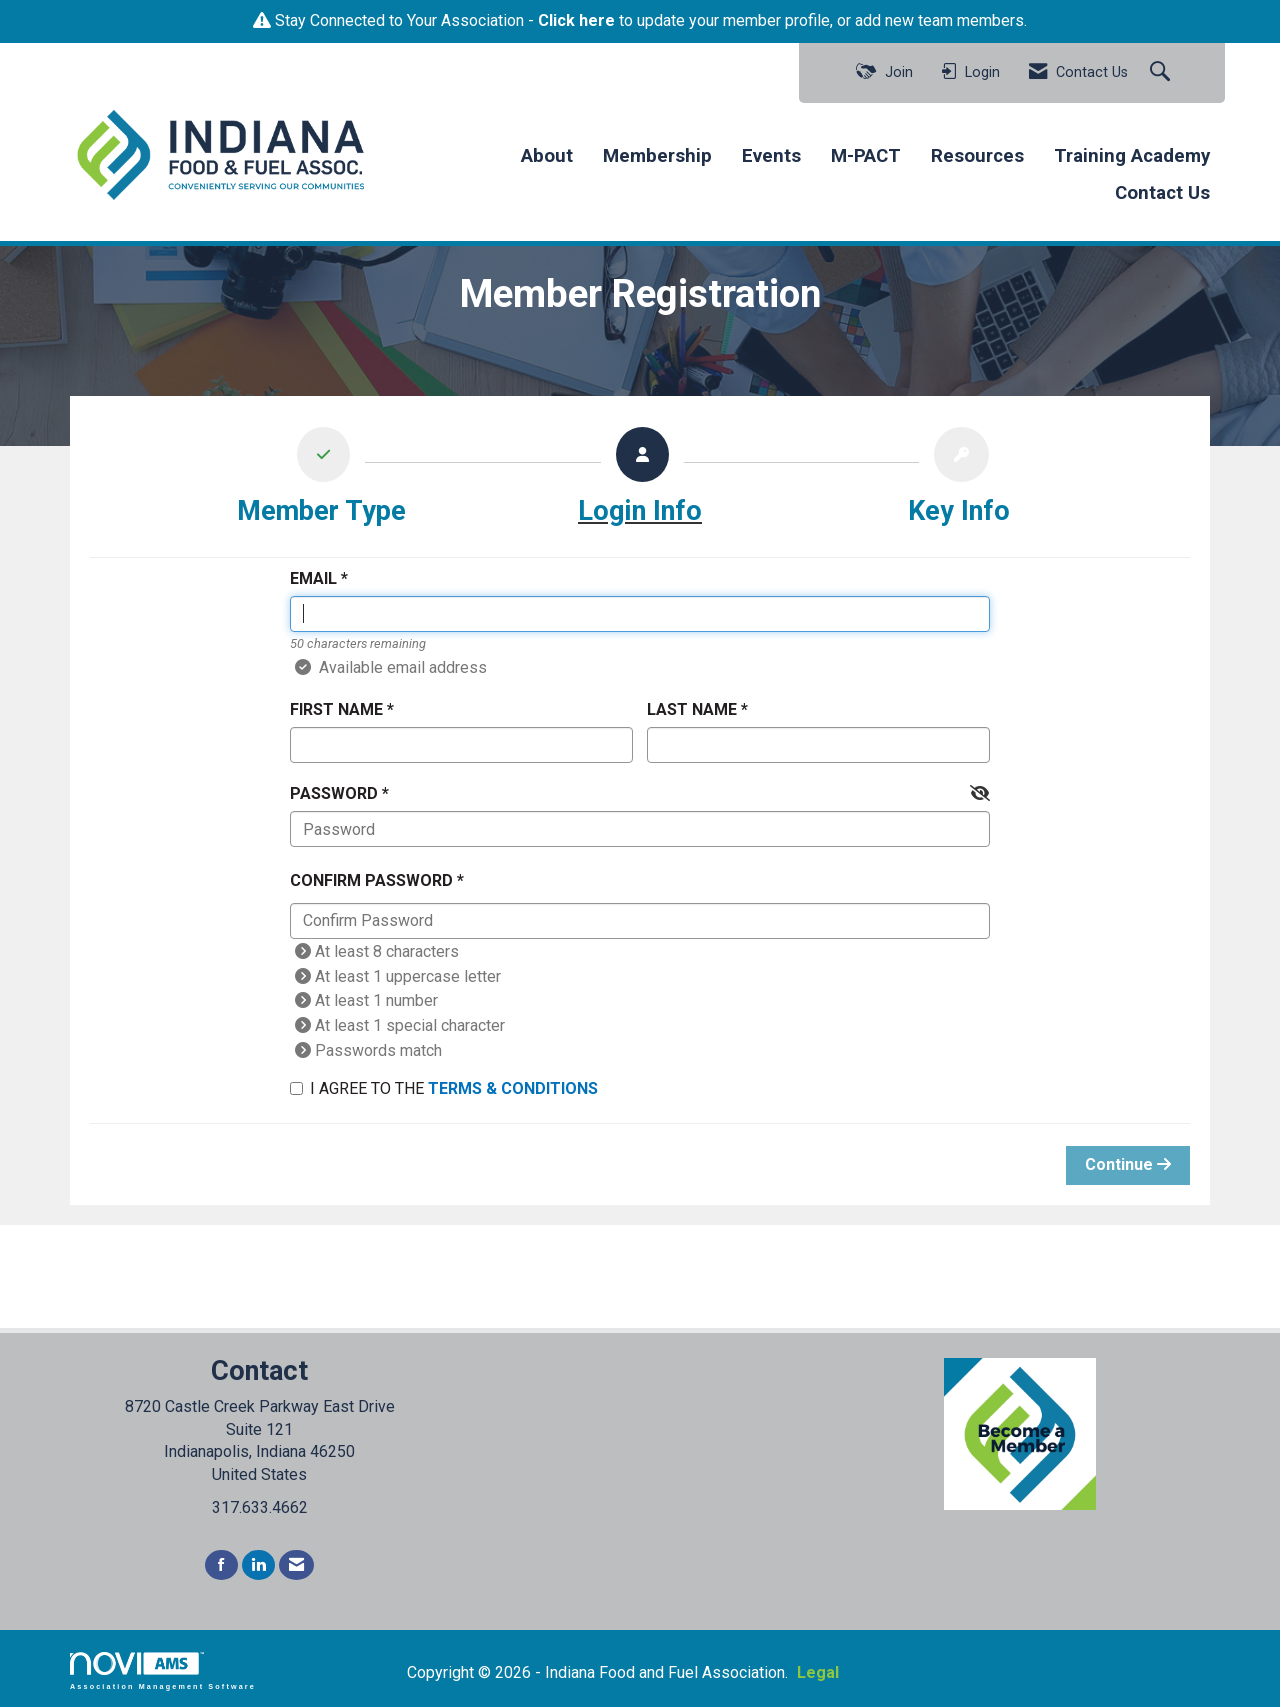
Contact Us (1162, 193)
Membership (657, 156)
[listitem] (321, 481)
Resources (977, 156)
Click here (576, 20)
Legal (818, 1672)
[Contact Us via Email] (296, 1565)
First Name (336, 709)
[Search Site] (1162, 73)
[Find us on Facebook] (221, 1565)
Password (334, 793)
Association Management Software (163, 1670)
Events (771, 156)
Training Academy (1132, 156)
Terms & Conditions (513, 1088)
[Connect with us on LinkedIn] (258, 1565)
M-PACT (866, 156)
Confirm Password (371, 880)
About (547, 156)
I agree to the (444, 1088)
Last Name (692, 709)
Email (313, 578)
